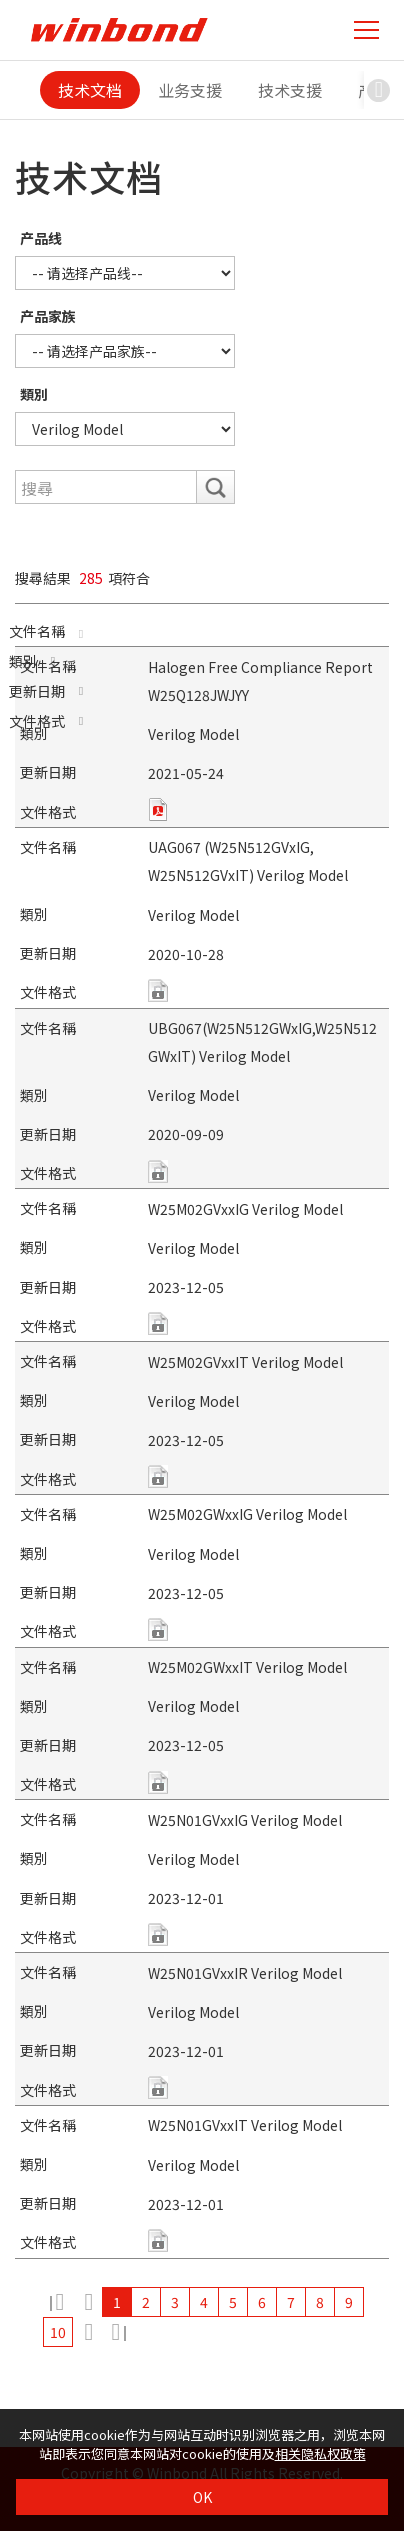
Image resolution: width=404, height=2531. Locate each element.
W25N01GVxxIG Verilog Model (245, 1820)
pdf (158, 809)
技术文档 (90, 90)
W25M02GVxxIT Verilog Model (245, 1362)
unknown (158, 1323)
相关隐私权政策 (320, 2453)
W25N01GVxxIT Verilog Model (245, 2125)
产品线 (41, 238)
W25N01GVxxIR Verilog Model (245, 1973)
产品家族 (48, 316)
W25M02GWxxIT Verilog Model (247, 1667)
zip (158, 990)
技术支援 (290, 90)
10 (58, 2332)
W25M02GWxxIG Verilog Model (247, 1514)
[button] (379, 90)
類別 (34, 394)
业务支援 (190, 90)
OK (202, 2497)
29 (117, 2332)
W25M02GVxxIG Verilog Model (245, 1209)
